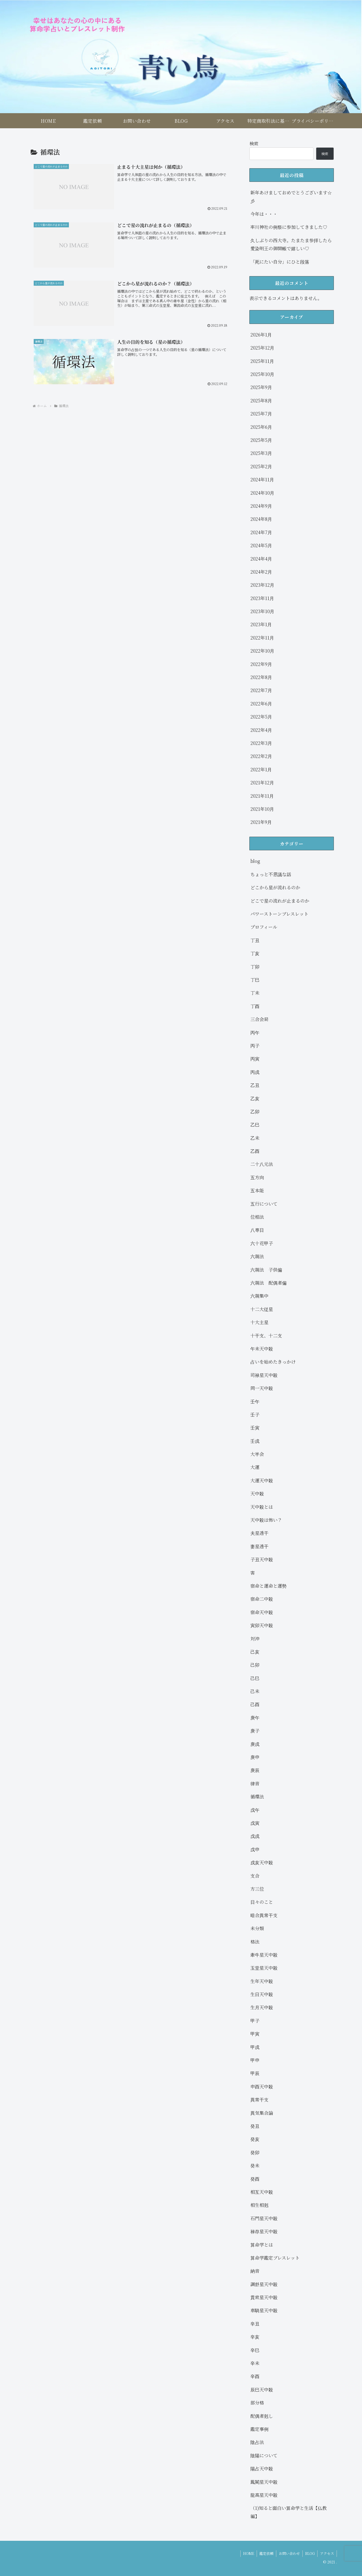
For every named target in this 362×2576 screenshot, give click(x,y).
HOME (248, 2553)
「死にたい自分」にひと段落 (279, 261)
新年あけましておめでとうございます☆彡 (291, 196)
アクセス (327, 2553)
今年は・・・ (264, 213)
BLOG (310, 2553)
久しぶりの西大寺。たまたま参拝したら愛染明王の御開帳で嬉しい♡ (291, 244)
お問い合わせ (289, 2553)
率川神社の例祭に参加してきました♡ (288, 227)
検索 (253, 143)
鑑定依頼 (266, 2553)
